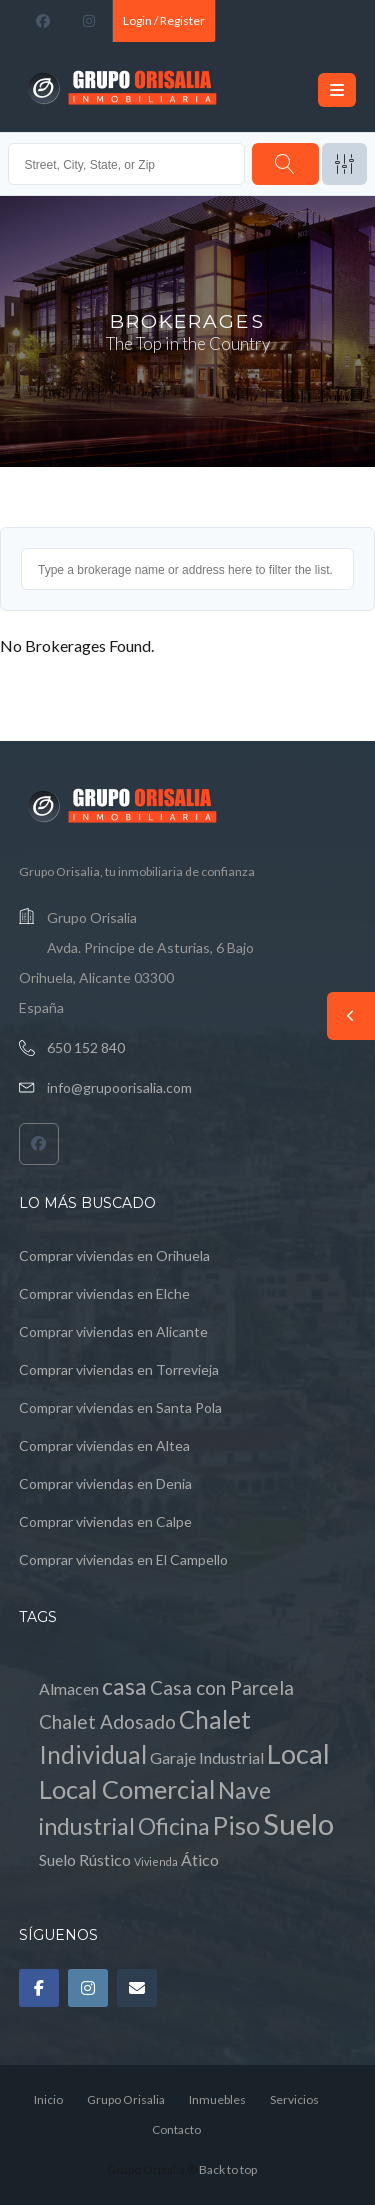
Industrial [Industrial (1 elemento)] (231, 1757)
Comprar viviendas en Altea (104, 1445)
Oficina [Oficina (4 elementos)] (174, 1826)
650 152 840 (86, 1047)
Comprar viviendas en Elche (104, 1293)
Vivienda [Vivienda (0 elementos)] (156, 1861)
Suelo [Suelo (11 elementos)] (298, 1823)
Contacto (176, 2129)
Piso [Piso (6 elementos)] (236, 1825)
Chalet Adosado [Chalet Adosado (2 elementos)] (107, 1721)
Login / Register (164, 20)
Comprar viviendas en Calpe (105, 1521)
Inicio (48, 2099)
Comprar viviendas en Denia (105, 1483)
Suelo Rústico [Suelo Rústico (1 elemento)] (85, 1859)
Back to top (228, 2169)
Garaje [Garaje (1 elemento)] (173, 1757)
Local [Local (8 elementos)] (298, 1753)
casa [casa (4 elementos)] (124, 1686)
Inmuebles (217, 2099)
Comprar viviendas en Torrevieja (119, 1369)
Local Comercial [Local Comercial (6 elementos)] (127, 1789)
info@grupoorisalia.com (119, 1087)
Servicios (294, 2099)
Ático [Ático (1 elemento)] (200, 1859)
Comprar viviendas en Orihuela (114, 1255)
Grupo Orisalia (126, 2099)
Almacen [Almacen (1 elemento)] (69, 1688)
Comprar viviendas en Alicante (113, 1331)
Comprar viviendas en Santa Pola (120, 1407)
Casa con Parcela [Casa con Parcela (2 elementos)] (222, 1687)
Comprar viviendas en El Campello (123, 1559)
